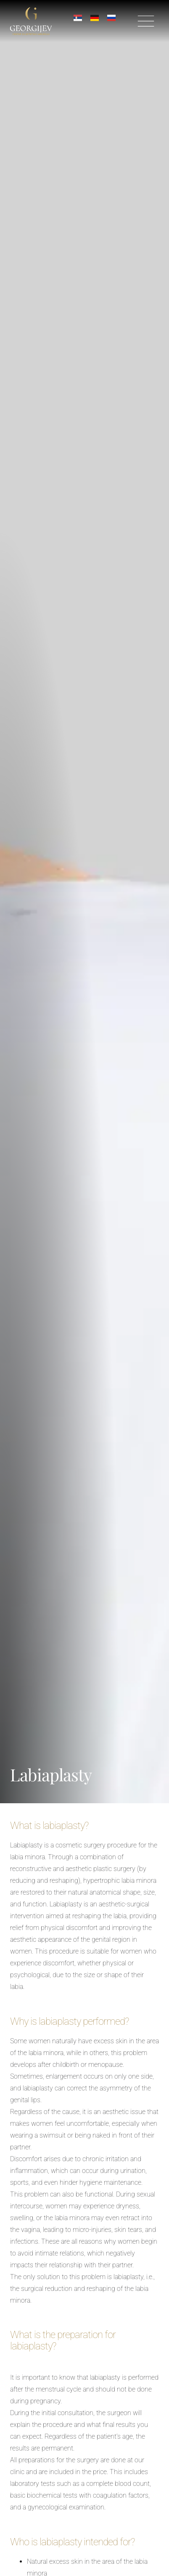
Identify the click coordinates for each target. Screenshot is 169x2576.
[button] (145, 22)
